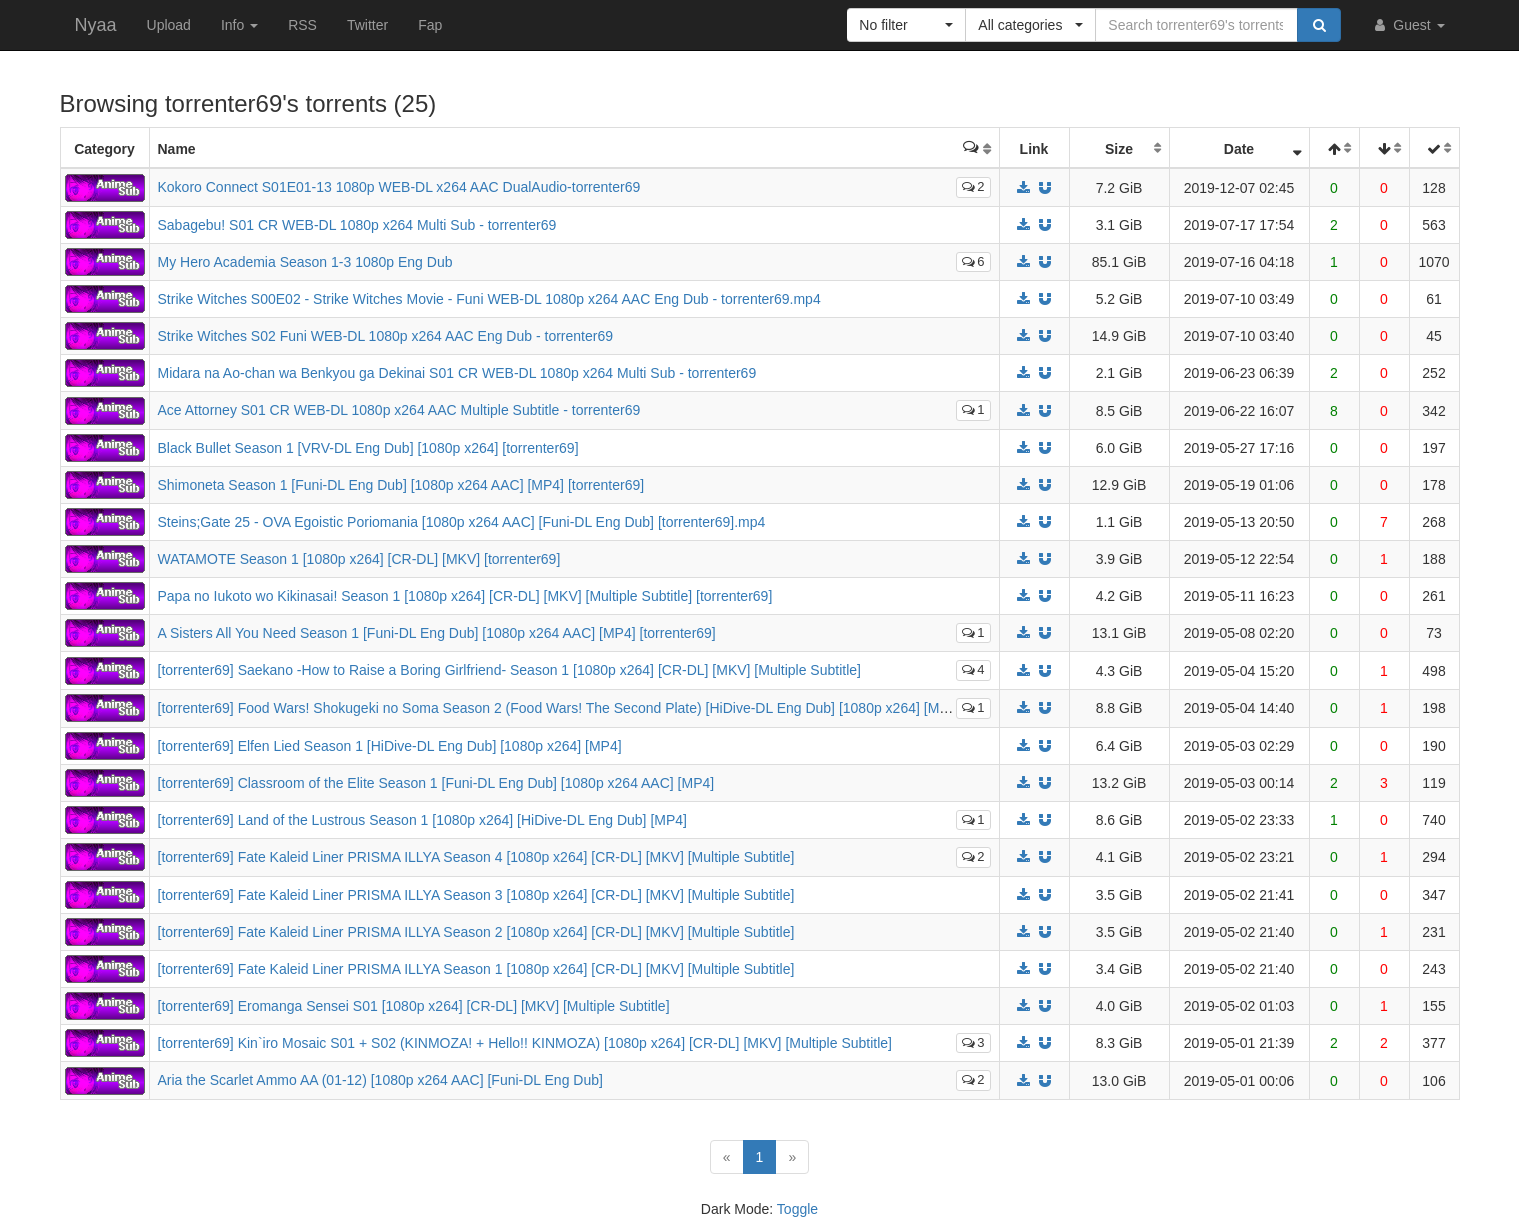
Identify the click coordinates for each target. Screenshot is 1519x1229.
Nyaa (96, 25)
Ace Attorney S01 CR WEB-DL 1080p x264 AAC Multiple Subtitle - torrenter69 (399, 410)
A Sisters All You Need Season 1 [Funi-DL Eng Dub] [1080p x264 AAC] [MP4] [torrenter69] (437, 633)
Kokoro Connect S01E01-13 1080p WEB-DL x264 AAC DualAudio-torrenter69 (399, 187)
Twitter (367, 25)
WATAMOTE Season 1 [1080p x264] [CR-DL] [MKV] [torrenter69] (359, 559)
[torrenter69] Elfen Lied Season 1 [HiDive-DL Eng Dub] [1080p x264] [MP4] (390, 746)
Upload (169, 25)
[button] (906, 25)
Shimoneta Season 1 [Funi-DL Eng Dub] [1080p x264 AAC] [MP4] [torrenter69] (401, 485)
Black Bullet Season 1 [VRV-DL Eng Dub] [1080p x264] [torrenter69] (368, 448)
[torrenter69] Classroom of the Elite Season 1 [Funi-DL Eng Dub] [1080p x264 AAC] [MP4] (436, 783)
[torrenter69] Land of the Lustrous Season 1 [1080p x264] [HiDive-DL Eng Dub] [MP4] (422, 820)
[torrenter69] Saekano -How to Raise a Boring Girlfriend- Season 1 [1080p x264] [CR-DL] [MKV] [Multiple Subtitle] (509, 670)
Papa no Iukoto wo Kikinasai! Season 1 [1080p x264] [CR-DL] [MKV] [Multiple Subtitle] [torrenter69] (465, 596)
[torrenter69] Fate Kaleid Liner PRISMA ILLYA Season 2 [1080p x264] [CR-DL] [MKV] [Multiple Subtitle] (476, 932)
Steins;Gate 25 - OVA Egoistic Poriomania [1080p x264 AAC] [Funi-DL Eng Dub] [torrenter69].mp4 (462, 522)
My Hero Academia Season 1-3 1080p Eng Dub (305, 262)
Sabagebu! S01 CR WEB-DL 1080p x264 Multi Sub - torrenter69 (357, 225)
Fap (430, 25)
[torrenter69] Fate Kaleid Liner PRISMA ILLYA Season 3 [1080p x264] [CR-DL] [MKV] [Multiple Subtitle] (476, 895)
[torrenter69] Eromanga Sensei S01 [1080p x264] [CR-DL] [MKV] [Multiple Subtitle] (414, 1006)
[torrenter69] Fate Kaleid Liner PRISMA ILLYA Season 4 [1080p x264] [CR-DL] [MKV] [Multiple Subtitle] (476, 857)
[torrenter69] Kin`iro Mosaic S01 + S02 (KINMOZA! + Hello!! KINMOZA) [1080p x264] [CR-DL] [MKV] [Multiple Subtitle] (525, 1043)
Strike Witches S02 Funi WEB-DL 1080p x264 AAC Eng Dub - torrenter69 (385, 336)
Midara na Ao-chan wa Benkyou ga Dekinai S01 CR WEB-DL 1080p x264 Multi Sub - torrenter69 (457, 373)
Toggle (797, 1209)
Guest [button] (1407, 25)
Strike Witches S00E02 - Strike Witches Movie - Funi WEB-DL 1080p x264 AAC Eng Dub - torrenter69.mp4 (489, 299)
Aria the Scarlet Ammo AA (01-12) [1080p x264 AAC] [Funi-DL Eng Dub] (380, 1080)
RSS (302, 25)
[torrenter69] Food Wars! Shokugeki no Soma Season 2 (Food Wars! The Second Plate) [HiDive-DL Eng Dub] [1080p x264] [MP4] (559, 708)
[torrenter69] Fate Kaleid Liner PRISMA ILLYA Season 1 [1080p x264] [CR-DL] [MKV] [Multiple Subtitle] (476, 969)
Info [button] (239, 25)
